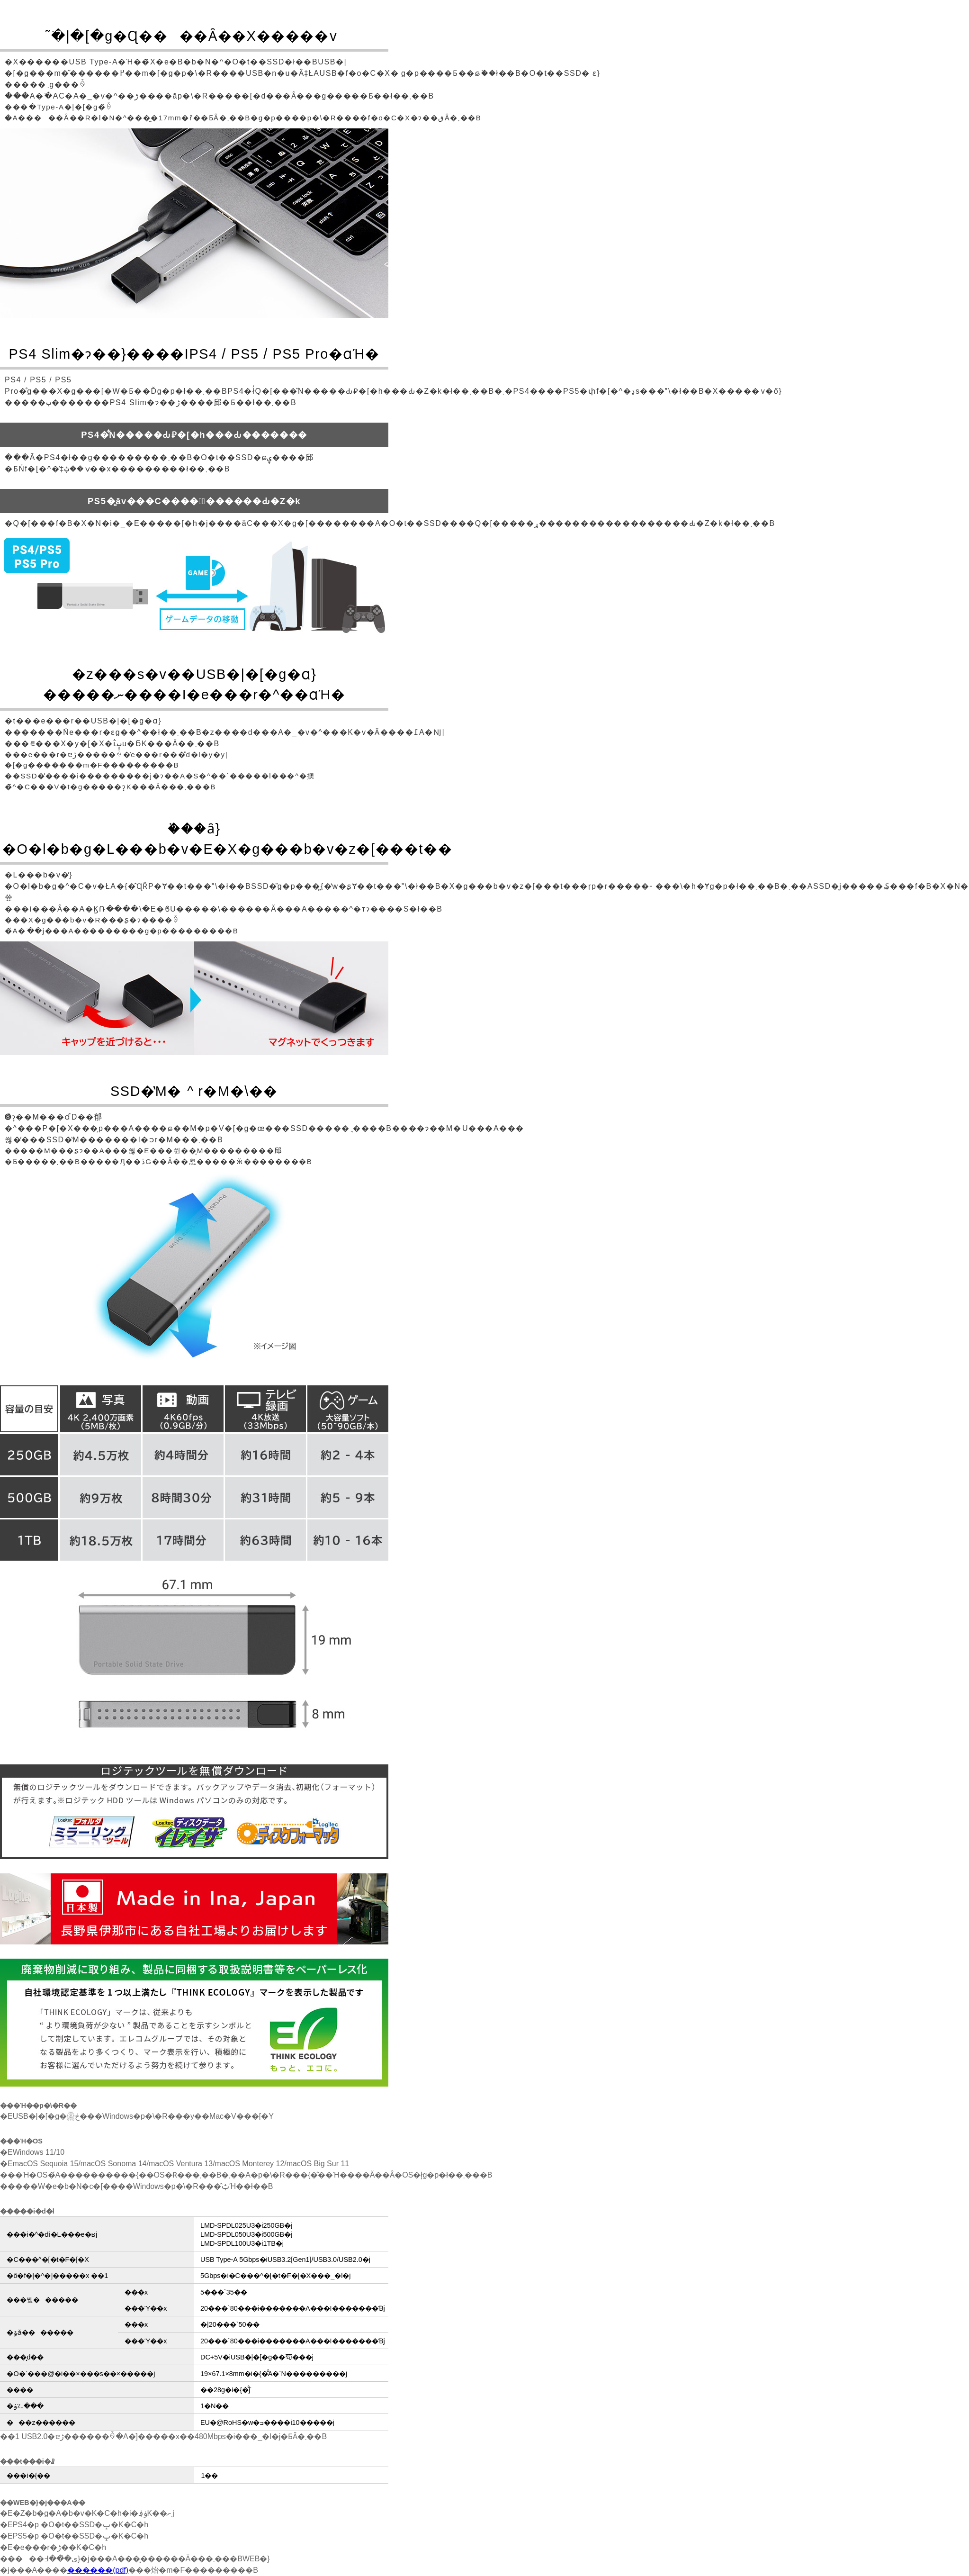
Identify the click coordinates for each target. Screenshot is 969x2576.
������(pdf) (97, 2570)
